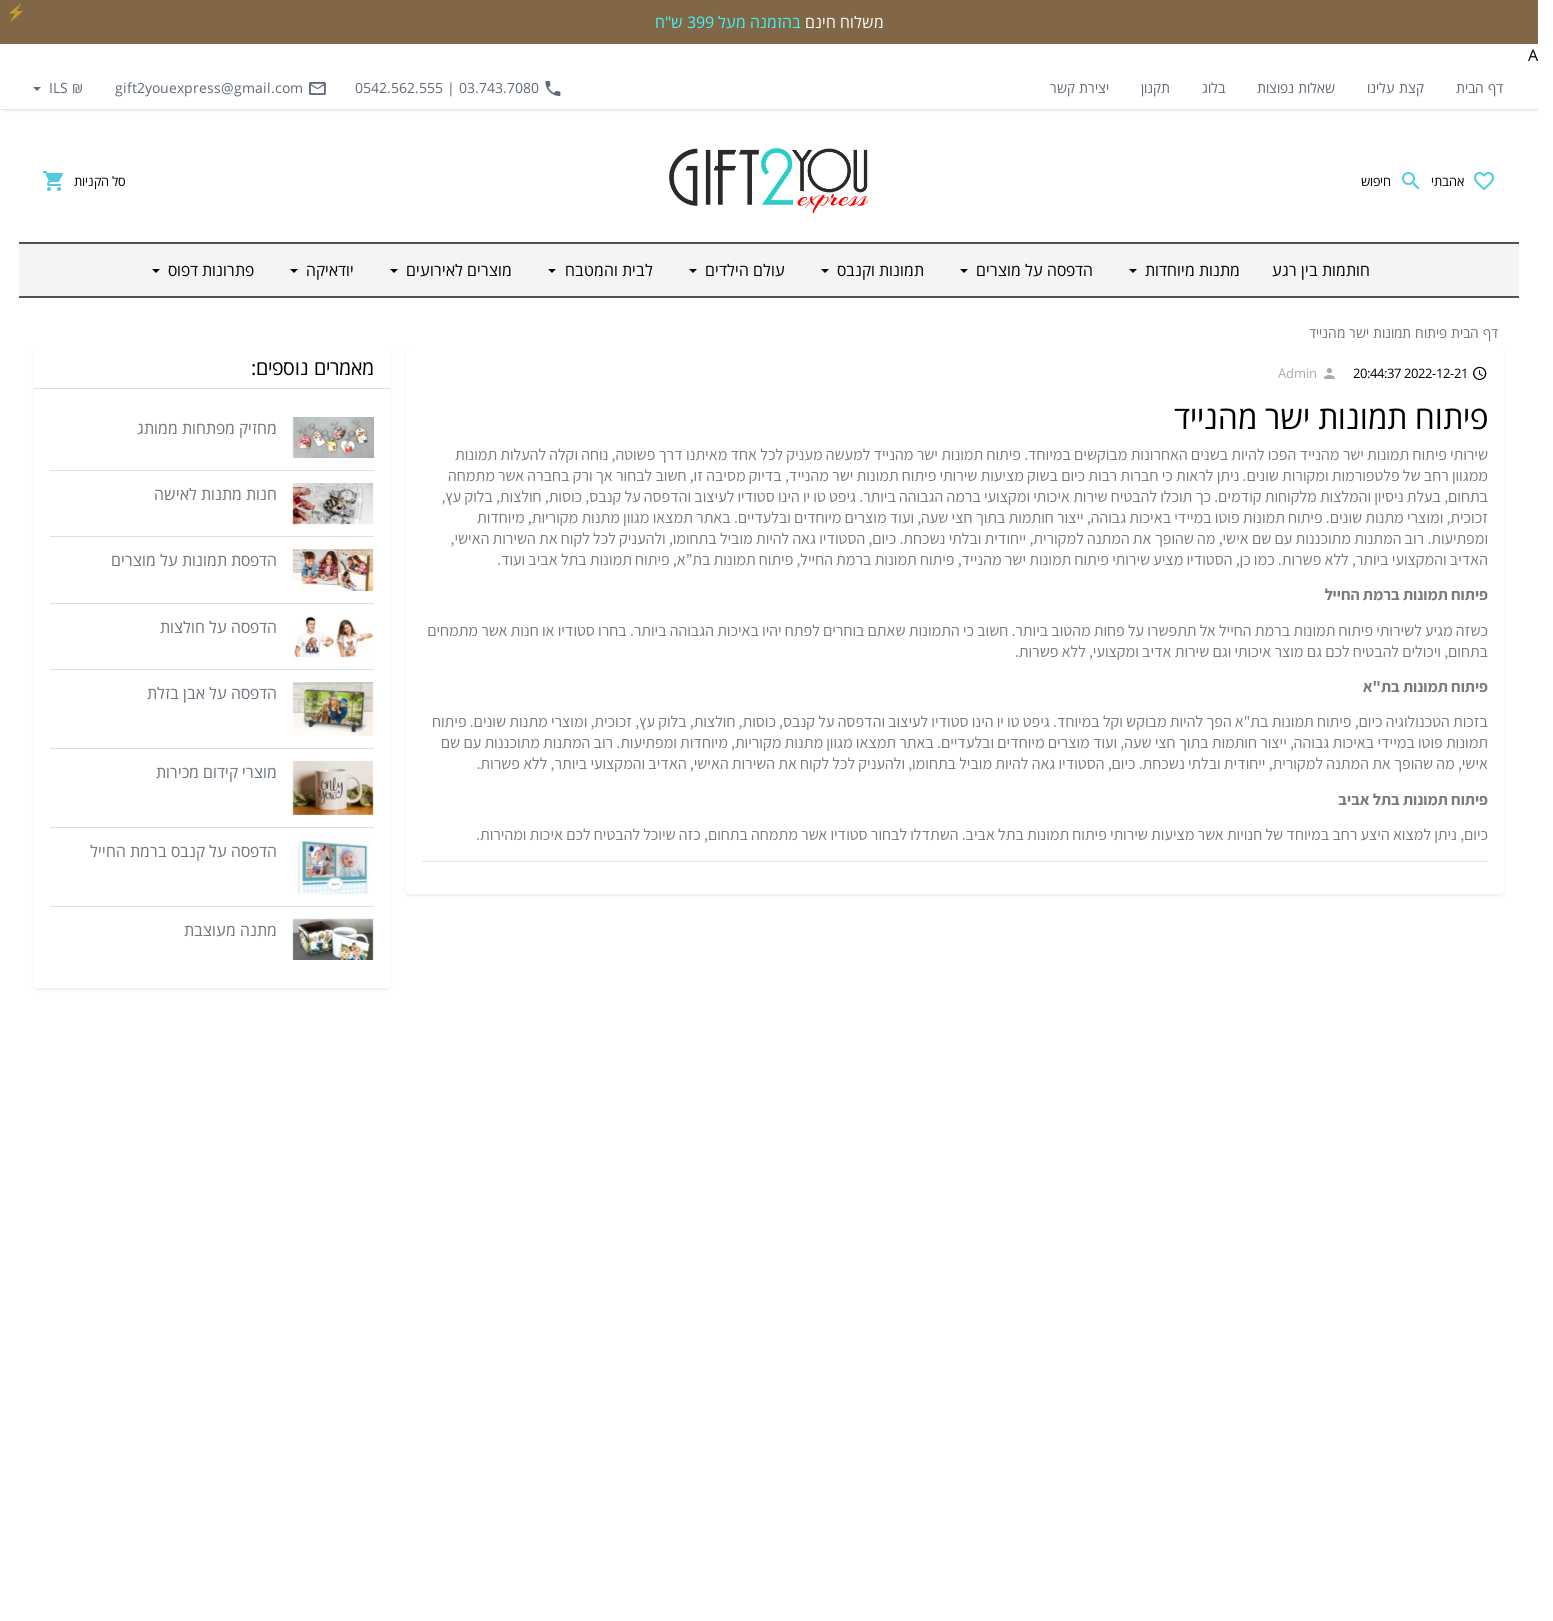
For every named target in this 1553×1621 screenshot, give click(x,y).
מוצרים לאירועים (1096, 1438)
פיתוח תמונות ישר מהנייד (1378, 332)
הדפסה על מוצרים (1090, 1246)
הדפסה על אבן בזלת (212, 693)
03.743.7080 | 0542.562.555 (459, 88)
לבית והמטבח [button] (607, 270)
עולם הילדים (1105, 1342)
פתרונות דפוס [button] (209, 270)
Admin (1307, 373)
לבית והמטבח (1102, 1390)
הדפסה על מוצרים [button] (1032, 270)
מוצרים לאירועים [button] (457, 270)
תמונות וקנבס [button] (878, 270)
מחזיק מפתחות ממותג (207, 428)
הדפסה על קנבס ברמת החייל (183, 851)
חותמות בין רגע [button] (1321, 270)
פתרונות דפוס (1102, 1534)
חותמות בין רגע (1099, 1150)
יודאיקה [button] (328, 270)
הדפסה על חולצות (218, 627)
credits (901, 1600)
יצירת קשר (1079, 87)
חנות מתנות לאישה (215, 494)
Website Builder (821, 1600)
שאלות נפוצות (1296, 87)
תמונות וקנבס (1102, 1294)
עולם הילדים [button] (743, 270)
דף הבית (1479, 87)
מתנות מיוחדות (1099, 1198)
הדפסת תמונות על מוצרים (194, 560)
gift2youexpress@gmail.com (221, 88)
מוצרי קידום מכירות (216, 772)
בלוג (1213, 87)
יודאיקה (1118, 1486)
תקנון (1155, 87)
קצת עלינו (1395, 87)
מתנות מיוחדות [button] (1190, 270)
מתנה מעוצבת (230, 930)
